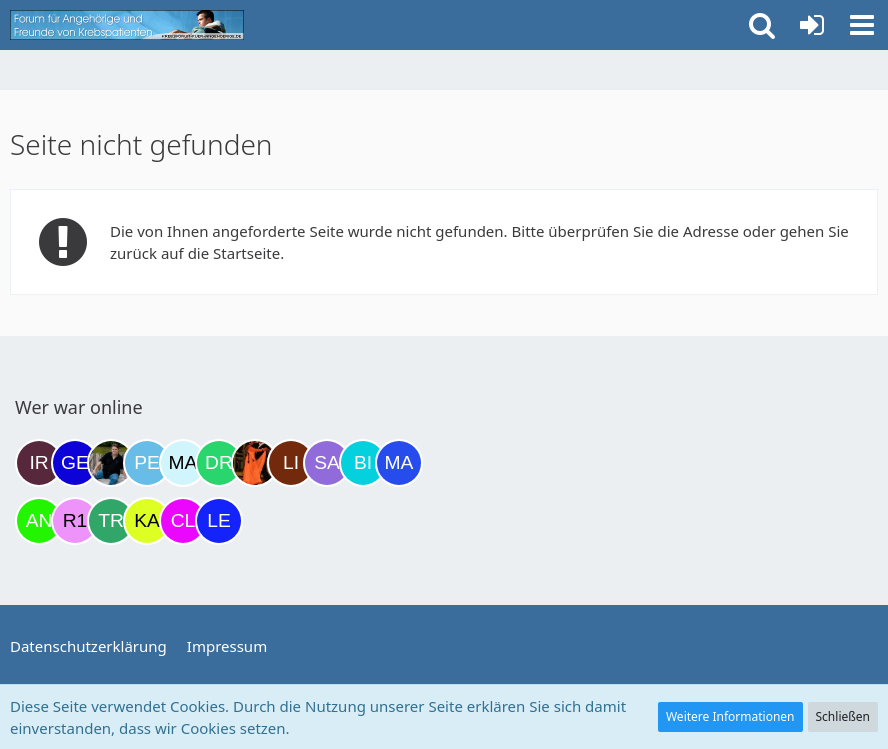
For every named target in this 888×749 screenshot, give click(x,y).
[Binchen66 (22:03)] (363, 463)
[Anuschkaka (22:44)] (39, 521)
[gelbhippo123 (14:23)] (75, 463)
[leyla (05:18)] (219, 521)
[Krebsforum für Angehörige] (127, 25)
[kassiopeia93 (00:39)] (147, 521)
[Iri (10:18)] (39, 463)
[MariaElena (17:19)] (183, 463)
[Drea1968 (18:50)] (219, 463)
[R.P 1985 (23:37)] (75, 521)
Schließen (843, 716)
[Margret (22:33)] (399, 463)
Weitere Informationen (730, 716)
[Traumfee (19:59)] (255, 463)
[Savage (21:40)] (327, 463)
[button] (862, 25)
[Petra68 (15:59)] (147, 463)
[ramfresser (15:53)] (111, 463)
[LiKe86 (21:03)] (291, 463)
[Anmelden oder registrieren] (812, 25)
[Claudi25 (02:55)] (183, 521)
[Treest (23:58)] (111, 521)
